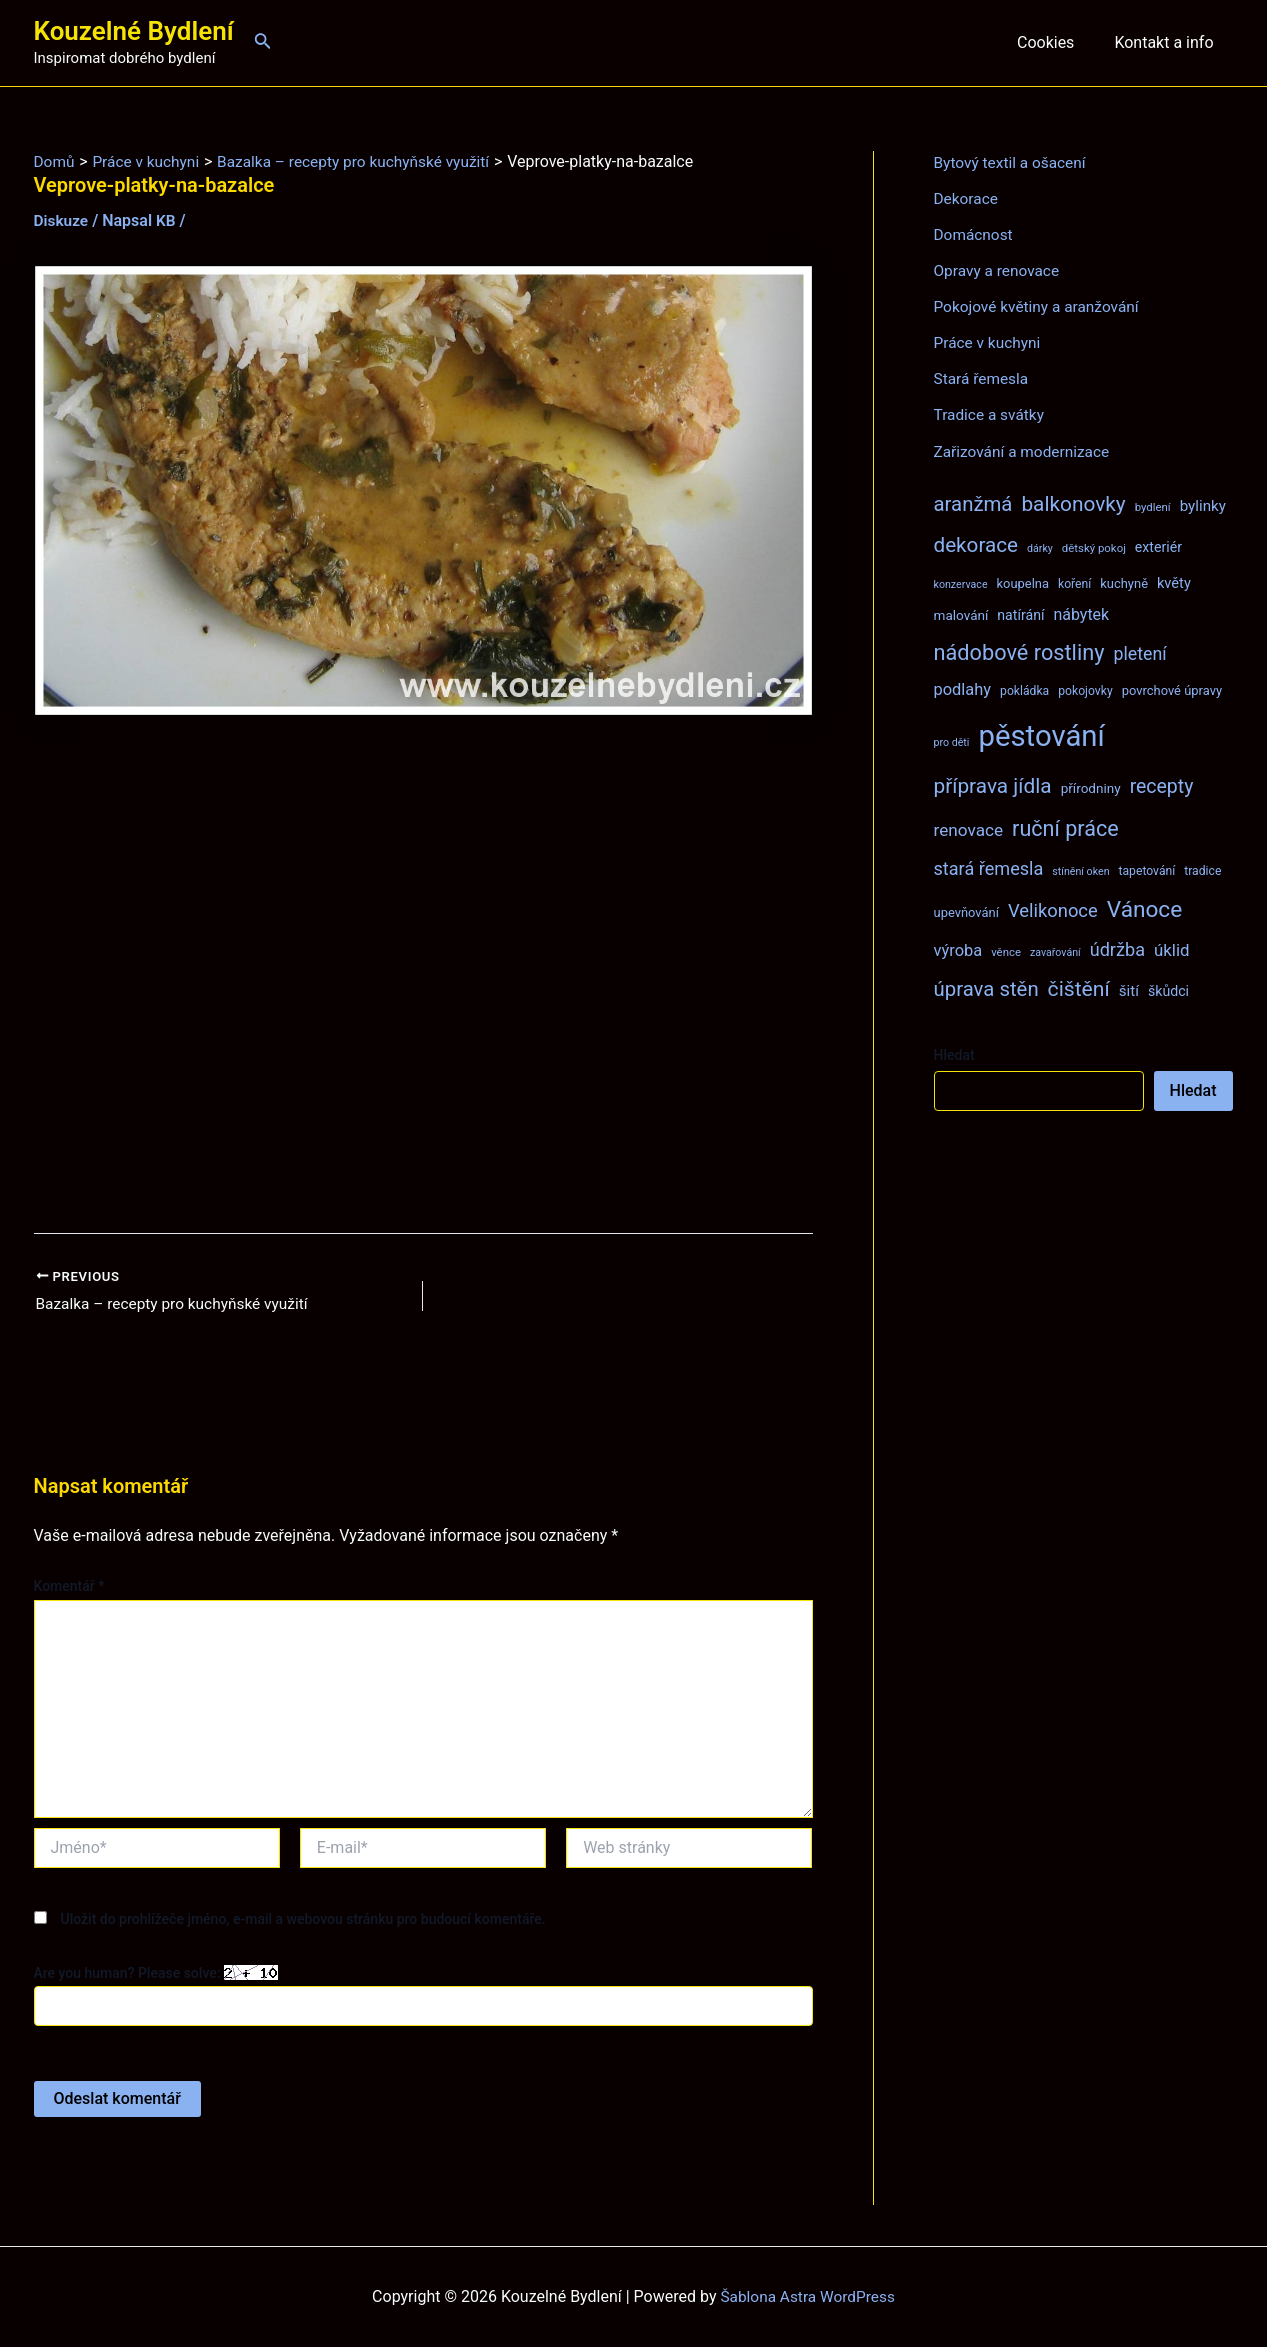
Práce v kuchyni (989, 342)
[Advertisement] (423, 974)
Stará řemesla (983, 378)
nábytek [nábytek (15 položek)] (1081, 613)
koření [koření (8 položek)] (1074, 583)
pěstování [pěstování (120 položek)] (1041, 735)
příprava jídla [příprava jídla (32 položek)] (993, 785)
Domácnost (975, 234)
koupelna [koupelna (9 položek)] (1023, 582)
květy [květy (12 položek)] (1174, 582)
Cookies (1057, 42)
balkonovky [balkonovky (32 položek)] (1073, 503)
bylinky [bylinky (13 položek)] (1203, 505)
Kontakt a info (1167, 42)
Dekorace (967, 198)
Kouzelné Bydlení (134, 31)
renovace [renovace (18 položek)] (969, 829)
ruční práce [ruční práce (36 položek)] (1065, 827)
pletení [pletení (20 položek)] (1139, 652)
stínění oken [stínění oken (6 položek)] (1080, 870)
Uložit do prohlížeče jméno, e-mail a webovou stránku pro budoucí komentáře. (302, 1920)
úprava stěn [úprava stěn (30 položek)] (986, 988)
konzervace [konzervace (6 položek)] (961, 583)
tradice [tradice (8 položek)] (1202, 870)
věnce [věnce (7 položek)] (1006, 951)
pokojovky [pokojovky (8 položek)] (1085, 690)
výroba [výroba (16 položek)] (958, 949)
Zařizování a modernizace (1025, 450)
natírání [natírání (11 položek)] (1020, 614)
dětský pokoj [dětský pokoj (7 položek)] (1094, 547)
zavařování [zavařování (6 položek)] (1055, 951)
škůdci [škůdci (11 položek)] (1168, 990)
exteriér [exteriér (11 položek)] (1158, 546)
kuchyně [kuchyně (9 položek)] (1124, 582)
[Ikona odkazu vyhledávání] (263, 42)
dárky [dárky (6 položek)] (1040, 547)
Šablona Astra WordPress (807, 2296)
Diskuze (62, 220)
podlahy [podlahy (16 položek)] (963, 688)
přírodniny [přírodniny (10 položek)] (1091, 787)
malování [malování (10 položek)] (961, 614)
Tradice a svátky (991, 414)
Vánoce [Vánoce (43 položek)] (1145, 908)
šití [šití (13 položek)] (1129, 990)
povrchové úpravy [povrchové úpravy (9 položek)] (1172, 689)
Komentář (69, 1587)
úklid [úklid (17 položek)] (1172, 949)
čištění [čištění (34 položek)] (1079, 987)
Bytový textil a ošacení (1013, 162)
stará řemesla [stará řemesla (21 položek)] (989, 867)
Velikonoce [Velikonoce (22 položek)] (1053, 909)
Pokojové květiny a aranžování (1040, 306)
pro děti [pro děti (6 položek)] (952, 741)
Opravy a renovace (999, 270)
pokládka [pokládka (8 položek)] (1024, 690)
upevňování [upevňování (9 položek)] (966, 911)
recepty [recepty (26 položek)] (1162, 785)
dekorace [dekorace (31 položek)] (976, 544)
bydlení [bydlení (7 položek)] (1153, 506)
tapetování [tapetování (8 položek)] (1147, 870)
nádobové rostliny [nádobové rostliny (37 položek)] (1019, 651)
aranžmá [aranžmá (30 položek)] (973, 503)
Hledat (954, 1054)
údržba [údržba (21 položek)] (1117, 948)
